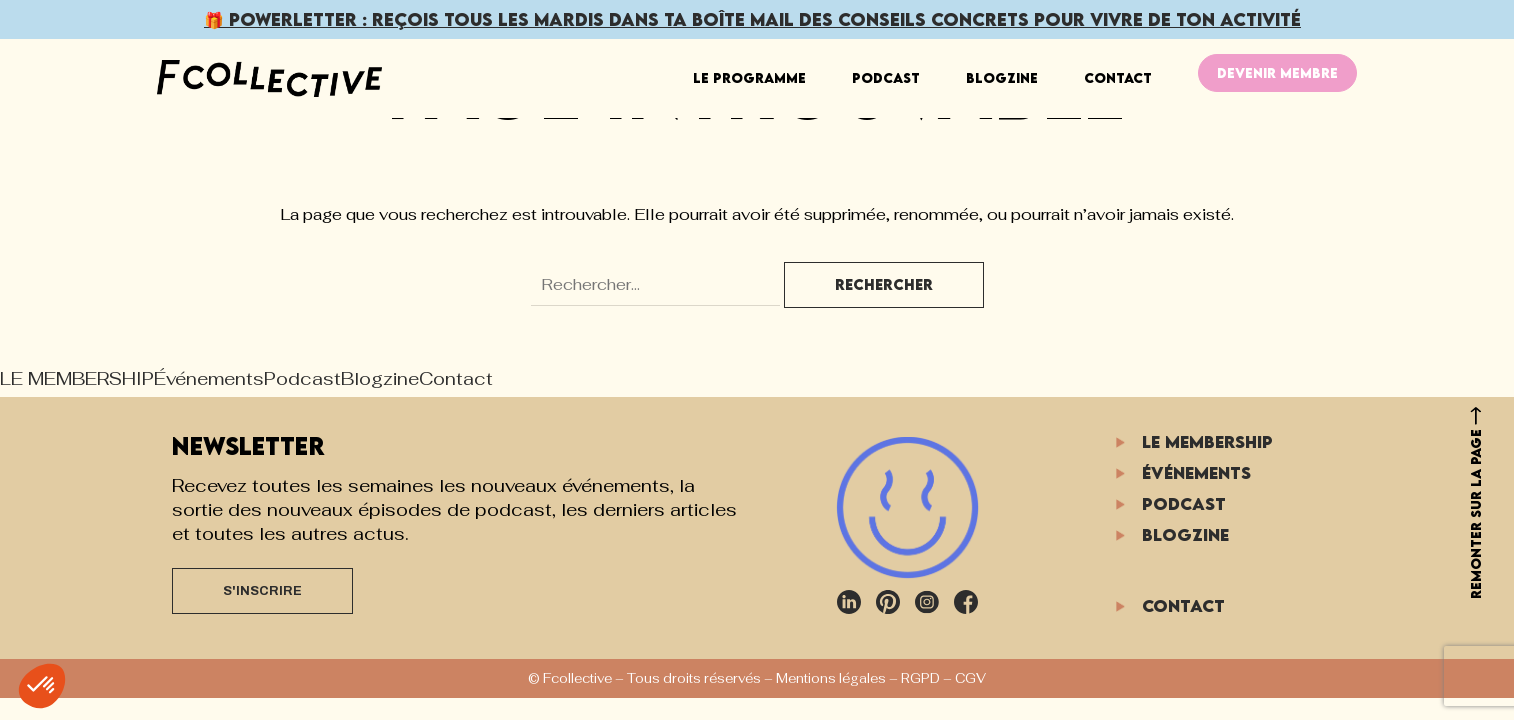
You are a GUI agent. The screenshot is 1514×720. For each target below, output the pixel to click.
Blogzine (1002, 78)
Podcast (886, 78)
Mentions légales (831, 678)
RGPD (920, 678)
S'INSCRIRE (262, 591)
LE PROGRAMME (749, 78)
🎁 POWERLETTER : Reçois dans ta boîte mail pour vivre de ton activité (752, 19)
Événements (209, 378)
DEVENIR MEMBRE (1277, 73)
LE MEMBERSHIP (77, 378)
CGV (970, 678)
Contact (1118, 78)
